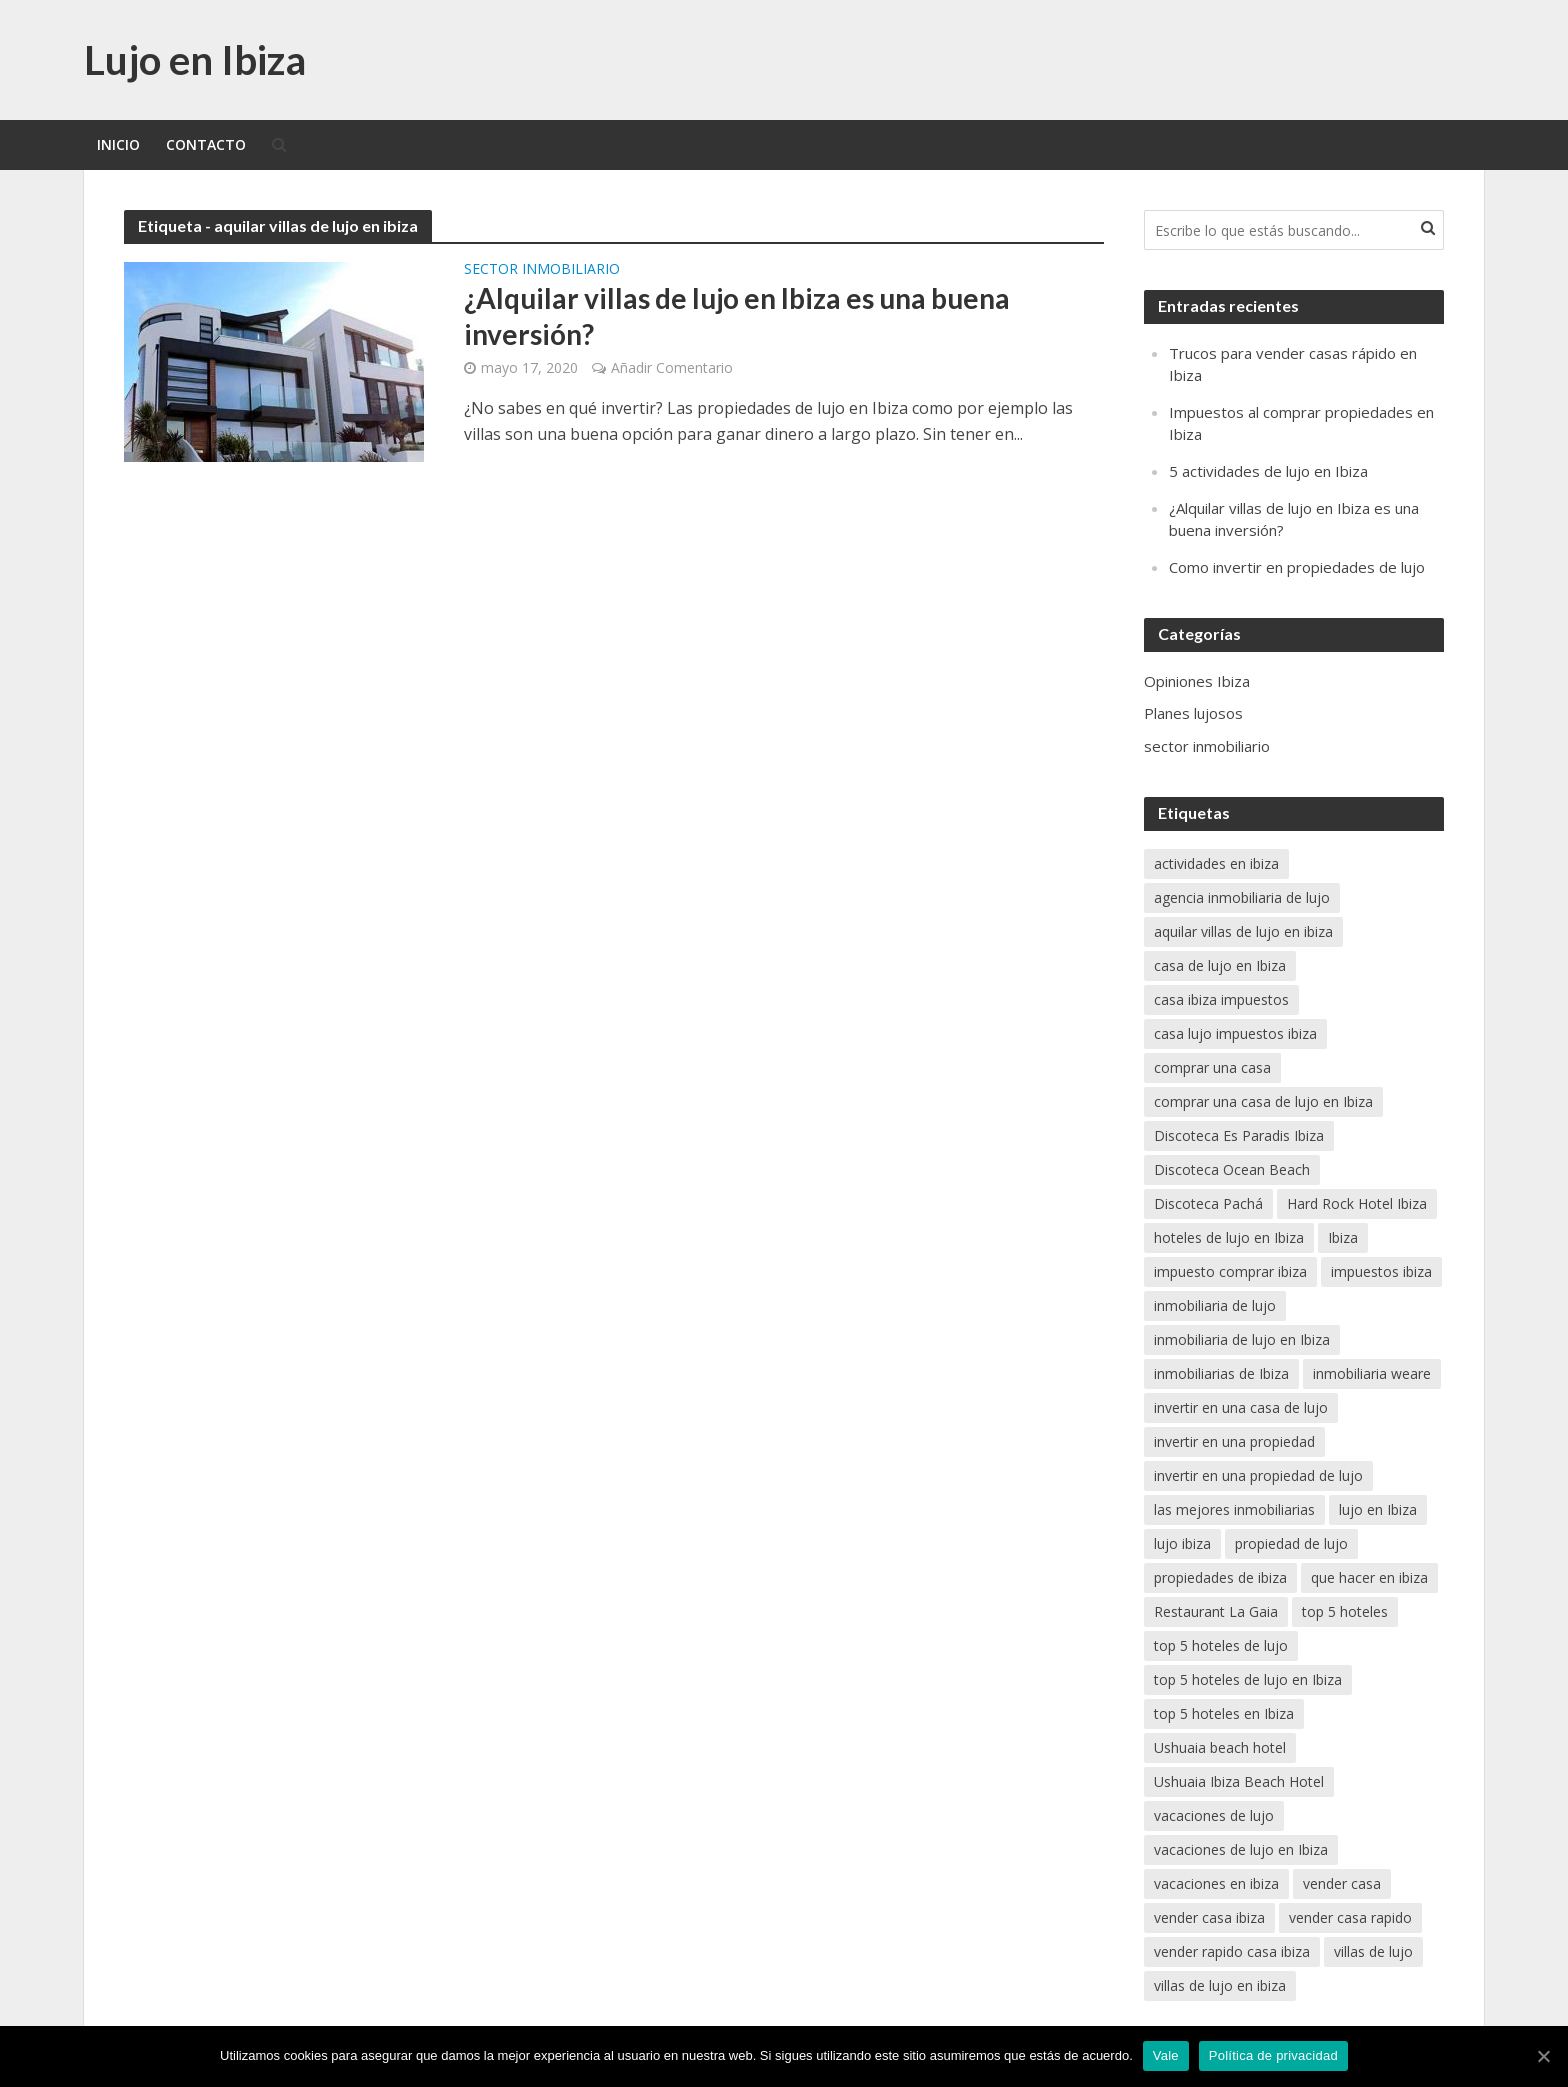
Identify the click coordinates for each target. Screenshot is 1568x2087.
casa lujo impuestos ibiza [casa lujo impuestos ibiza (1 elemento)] (1235, 1033)
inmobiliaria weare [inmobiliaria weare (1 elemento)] (1372, 1373)
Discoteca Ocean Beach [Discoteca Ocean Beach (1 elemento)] (1232, 1169)
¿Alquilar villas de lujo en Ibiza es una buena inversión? (737, 316)
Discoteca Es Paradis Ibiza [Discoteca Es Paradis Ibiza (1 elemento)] (1239, 1135)
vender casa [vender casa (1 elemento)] (1342, 1883)
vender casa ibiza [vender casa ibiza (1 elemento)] (1209, 1917)
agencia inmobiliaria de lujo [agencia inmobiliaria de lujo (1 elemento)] (1242, 897)
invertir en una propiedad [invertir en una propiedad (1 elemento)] (1234, 1441)
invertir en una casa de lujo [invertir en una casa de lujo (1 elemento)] (1241, 1407)
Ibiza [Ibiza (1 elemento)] (1343, 1237)
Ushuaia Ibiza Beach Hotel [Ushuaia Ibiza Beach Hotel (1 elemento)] (1239, 1781)
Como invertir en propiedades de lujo (1297, 567)
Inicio (118, 144)
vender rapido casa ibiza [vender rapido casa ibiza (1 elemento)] (1232, 1951)
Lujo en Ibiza (195, 60)
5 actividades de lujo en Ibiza (1268, 471)
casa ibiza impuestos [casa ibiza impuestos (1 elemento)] (1221, 999)
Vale (1166, 2055)
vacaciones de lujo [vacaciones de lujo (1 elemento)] (1214, 1815)
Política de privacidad (1273, 2055)
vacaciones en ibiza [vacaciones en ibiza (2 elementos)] (1216, 1883)
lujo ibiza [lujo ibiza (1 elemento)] (1182, 1543)
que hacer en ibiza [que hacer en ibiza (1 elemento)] (1369, 1577)
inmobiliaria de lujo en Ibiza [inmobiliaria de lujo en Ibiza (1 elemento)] (1242, 1339)
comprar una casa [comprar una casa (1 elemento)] (1212, 1067)
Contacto (206, 144)
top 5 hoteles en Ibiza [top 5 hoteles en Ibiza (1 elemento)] (1224, 1713)
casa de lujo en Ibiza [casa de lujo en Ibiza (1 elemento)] (1220, 965)
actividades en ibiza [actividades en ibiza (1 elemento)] (1216, 863)
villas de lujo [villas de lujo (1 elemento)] (1373, 1951)
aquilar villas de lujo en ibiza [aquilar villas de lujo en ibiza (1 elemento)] (1243, 931)
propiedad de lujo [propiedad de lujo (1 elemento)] (1291, 1543)
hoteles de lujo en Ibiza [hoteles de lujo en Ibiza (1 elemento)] (1229, 1237)
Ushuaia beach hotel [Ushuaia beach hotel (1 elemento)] (1220, 1747)
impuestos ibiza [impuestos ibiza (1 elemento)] (1381, 1271)
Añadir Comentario (672, 367)
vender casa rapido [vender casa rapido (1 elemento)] (1350, 1917)
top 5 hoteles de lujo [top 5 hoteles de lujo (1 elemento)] (1221, 1645)
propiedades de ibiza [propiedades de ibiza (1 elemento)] (1220, 1577)
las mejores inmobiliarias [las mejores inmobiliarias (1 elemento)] (1234, 1509)
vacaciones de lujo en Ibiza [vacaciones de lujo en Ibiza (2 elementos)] (1241, 1849)
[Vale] (1543, 2056)
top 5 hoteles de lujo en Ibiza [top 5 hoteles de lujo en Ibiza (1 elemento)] (1248, 1679)
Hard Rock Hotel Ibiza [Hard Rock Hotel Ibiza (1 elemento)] (1357, 1203)
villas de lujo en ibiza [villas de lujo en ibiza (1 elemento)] (1220, 1985)
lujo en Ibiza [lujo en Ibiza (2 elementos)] (1378, 1509)
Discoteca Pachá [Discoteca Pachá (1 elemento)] (1208, 1203)
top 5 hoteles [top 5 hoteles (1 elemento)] (1345, 1611)
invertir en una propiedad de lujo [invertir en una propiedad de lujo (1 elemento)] (1258, 1475)
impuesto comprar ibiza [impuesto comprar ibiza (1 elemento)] (1230, 1271)
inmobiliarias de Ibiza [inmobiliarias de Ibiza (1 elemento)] (1221, 1373)
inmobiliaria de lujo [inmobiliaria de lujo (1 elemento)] (1215, 1305)
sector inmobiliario (542, 270)
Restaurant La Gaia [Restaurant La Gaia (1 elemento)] (1216, 1611)
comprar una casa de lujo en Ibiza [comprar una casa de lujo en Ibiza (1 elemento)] (1263, 1101)
